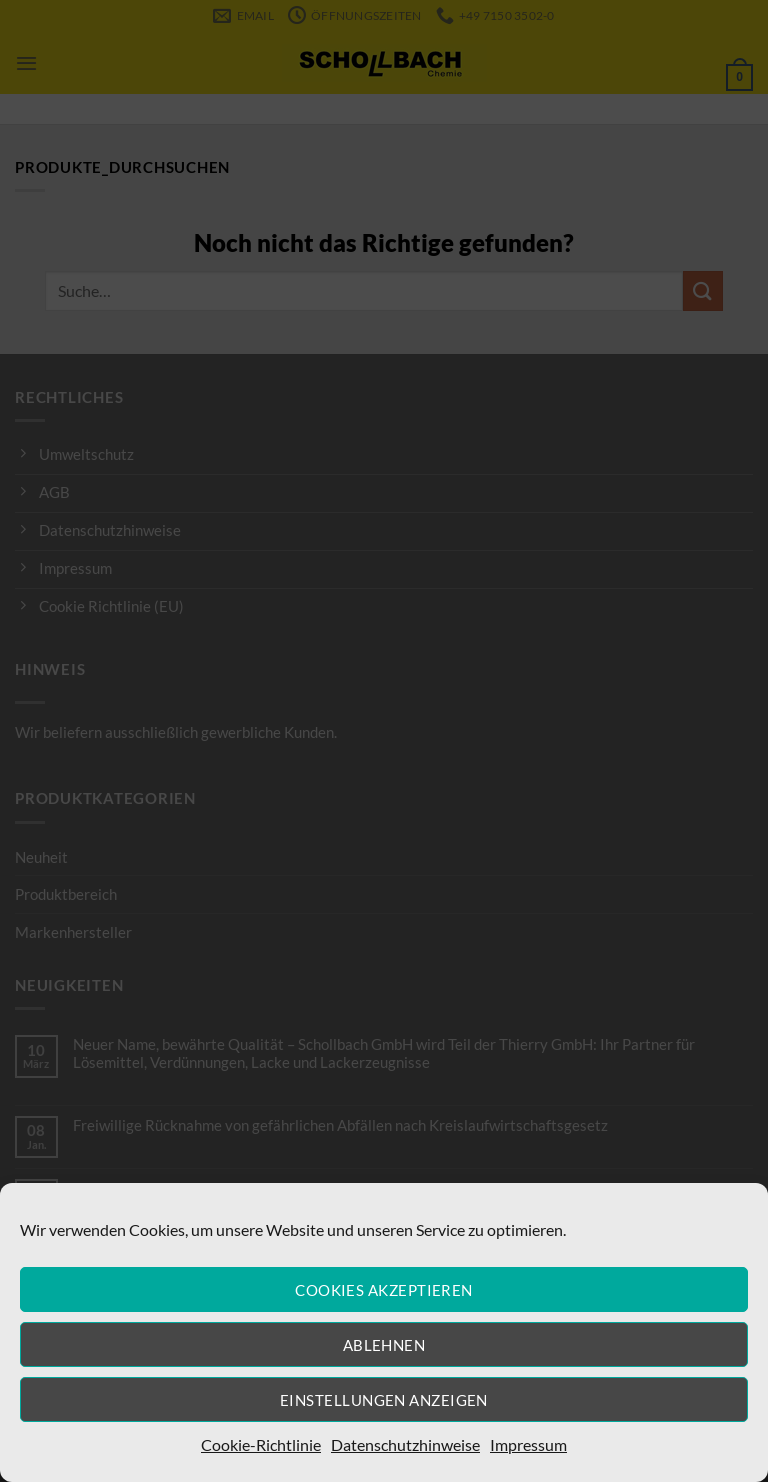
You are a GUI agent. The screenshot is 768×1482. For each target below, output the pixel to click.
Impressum (528, 1444)
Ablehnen (384, 1345)
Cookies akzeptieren (384, 1290)
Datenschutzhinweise (405, 1444)
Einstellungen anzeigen (384, 1400)
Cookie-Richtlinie (261, 1444)
